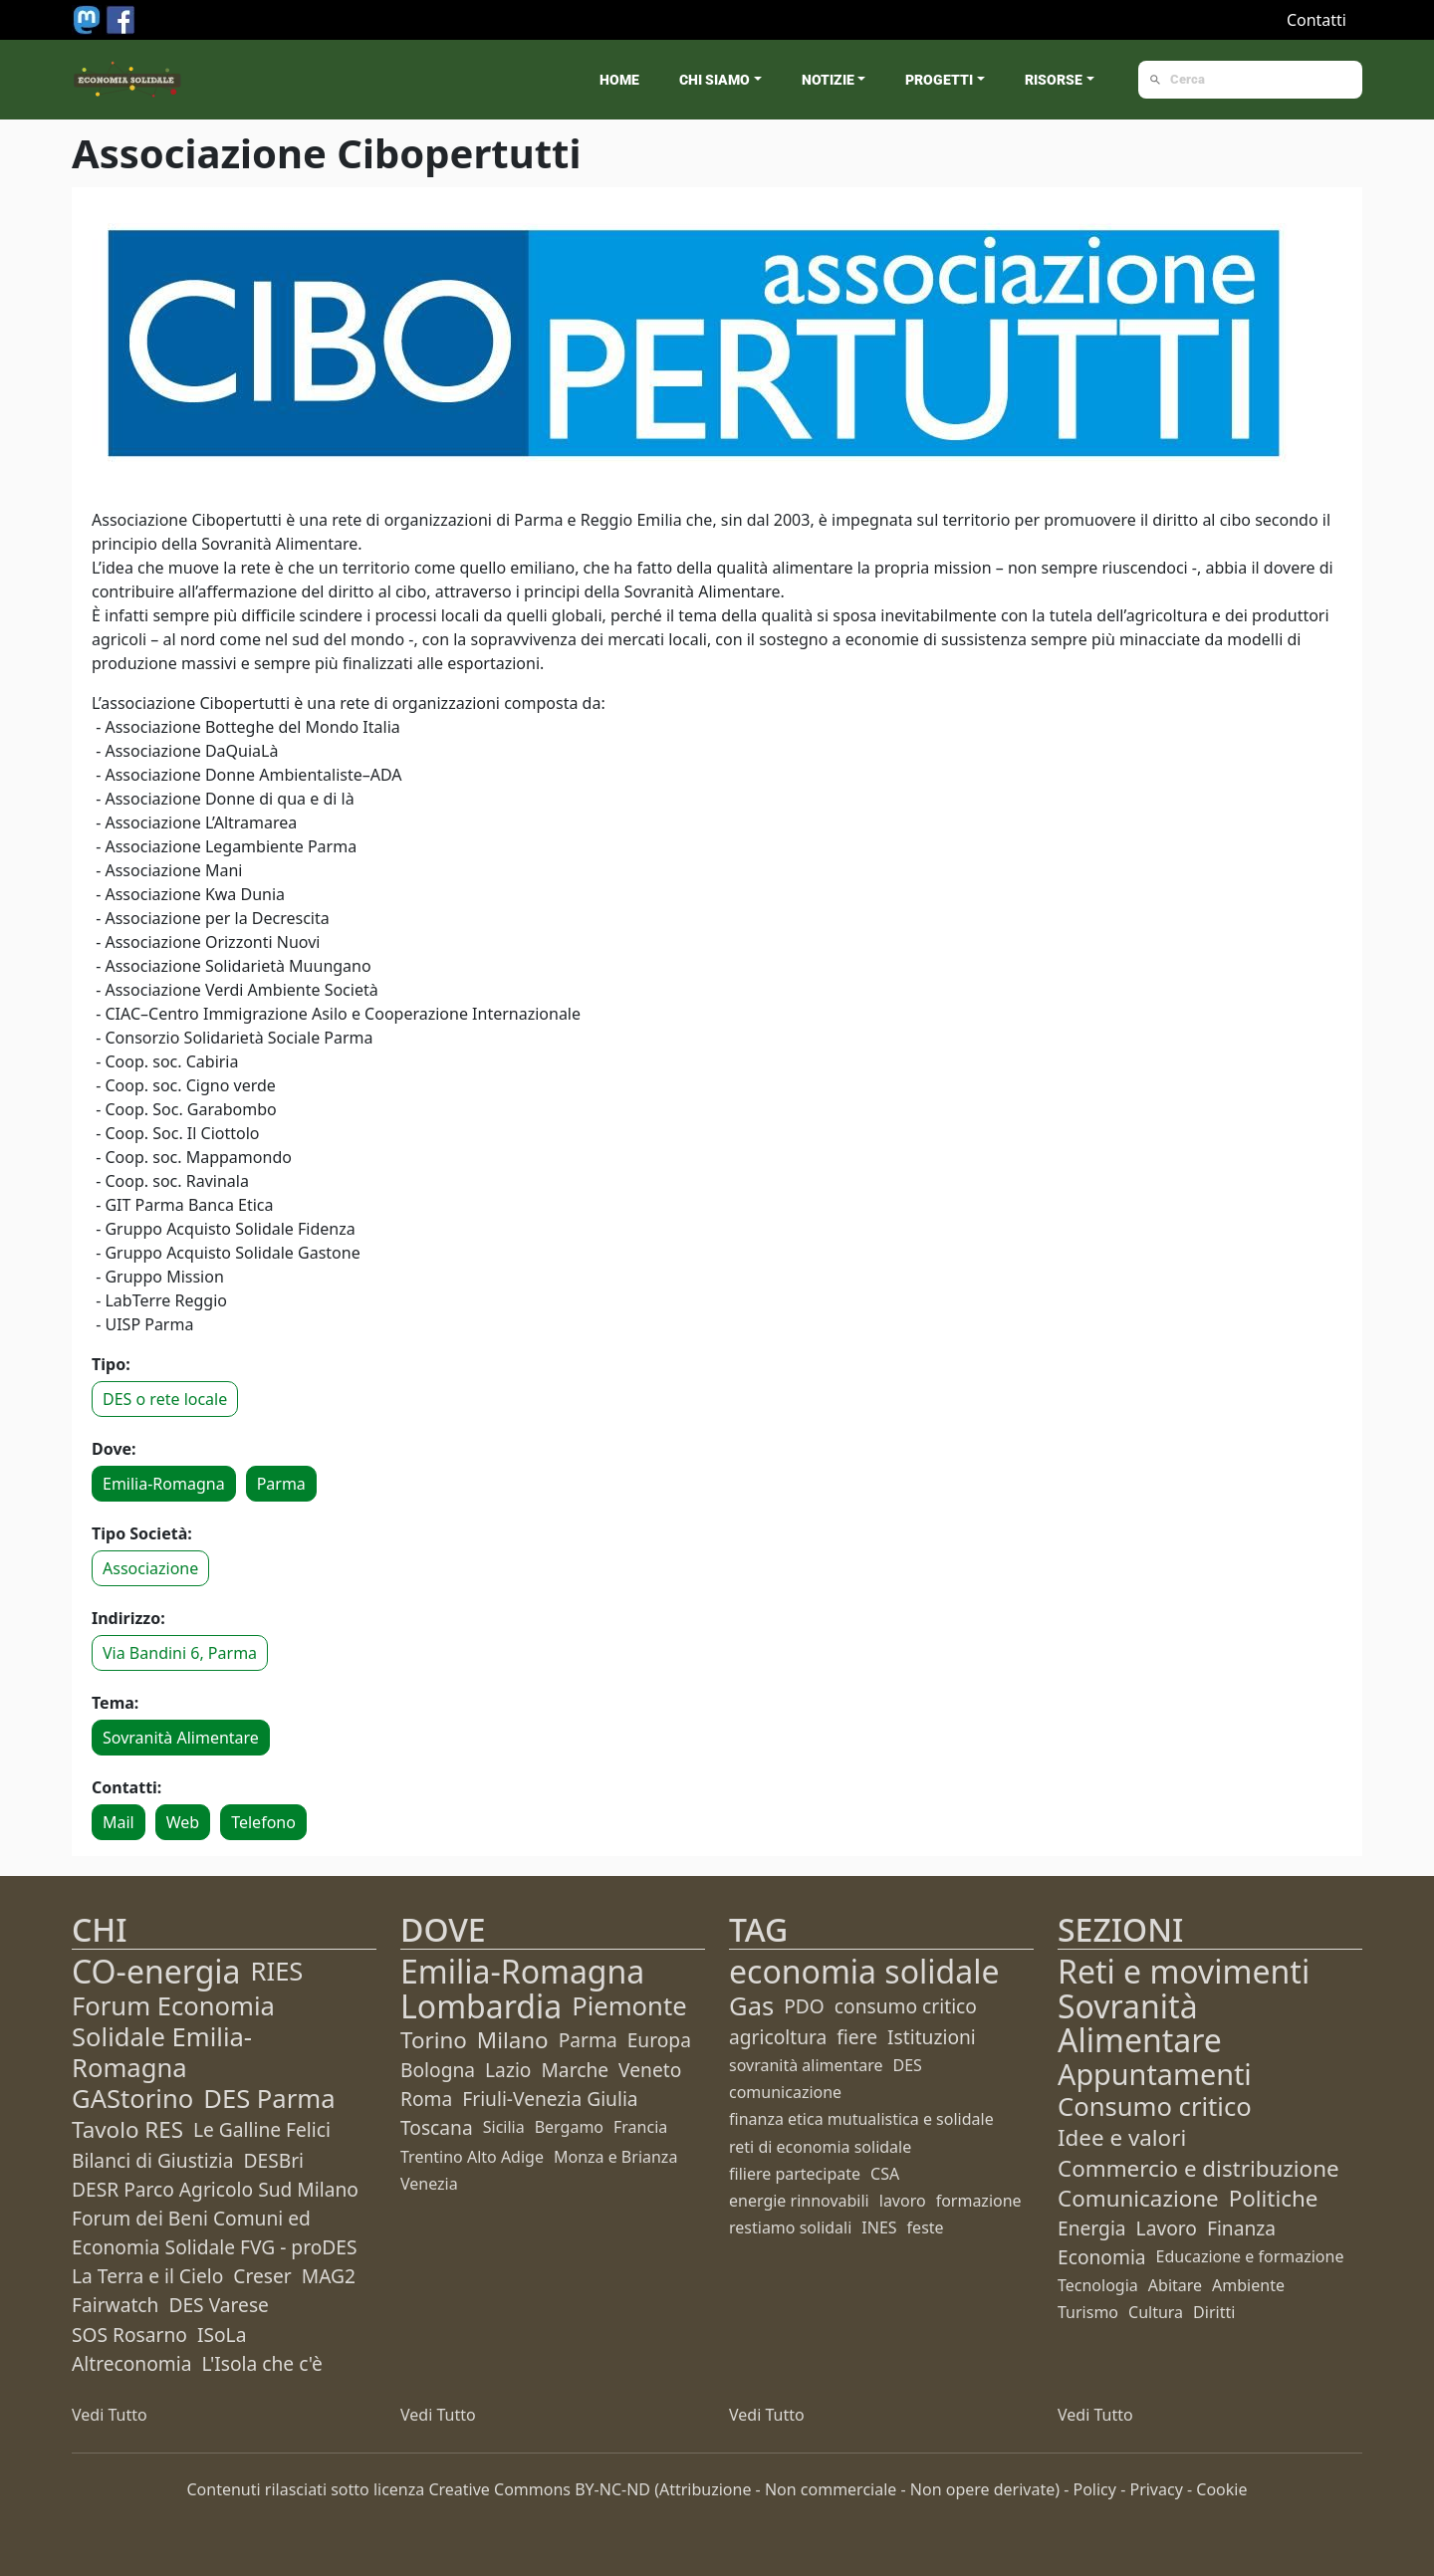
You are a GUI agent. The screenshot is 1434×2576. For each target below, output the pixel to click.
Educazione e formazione (1250, 2256)
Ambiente (1248, 2285)
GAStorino (132, 2098)
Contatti (1316, 20)
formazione (979, 2201)
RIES (277, 1971)
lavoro (902, 2201)
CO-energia (156, 1971)
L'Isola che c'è (261, 2363)
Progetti (939, 80)
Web (182, 1822)
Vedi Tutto (109, 2415)
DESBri (273, 2160)
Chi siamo (714, 80)
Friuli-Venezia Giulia (549, 2098)
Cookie (1221, 2489)
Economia (1102, 2256)
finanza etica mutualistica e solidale (861, 2119)
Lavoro (1166, 2228)
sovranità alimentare (806, 2065)
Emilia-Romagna (164, 1484)
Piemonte (629, 2006)
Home (619, 80)
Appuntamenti (1155, 2073)
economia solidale (864, 1971)
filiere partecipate (794, 2174)
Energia (1092, 2228)
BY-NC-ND (612, 2489)
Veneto (649, 2069)
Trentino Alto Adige (472, 2157)
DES (907, 2065)
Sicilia (504, 2127)
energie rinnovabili (799, 2201)
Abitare (1175, 2285)
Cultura (1155, 2312)
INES (878, 2227)
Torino (433, 2039)
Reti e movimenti (1184, 1971)
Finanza (1241, 2228)
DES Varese (218, 2304)
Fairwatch (115, 2304)
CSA (884, 2174)
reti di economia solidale (820, 2147)
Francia (640, 2127)
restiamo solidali (790, 2227)
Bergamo (569, 2127)
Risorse (1053, 80)
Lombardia (481, 2006)
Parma (281, 1484)
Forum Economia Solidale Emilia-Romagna (173, 2037)
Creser (262, 2275)
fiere (856, 2036)
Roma (426, 2098)
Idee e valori (1122, 2137)
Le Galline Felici (262, 2129)
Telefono (263, 1822)
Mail (118, 1822)
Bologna (437, 2069)
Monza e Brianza (615, 2157)
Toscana (436, 2127)
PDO (804, 2005)
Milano (513, 2039)
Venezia (429, 2184)
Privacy (1155, 2489)
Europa (659, 2039)
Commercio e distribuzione (1198, 2168)
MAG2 (329, 2275)
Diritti (1214, 2312)
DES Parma (269, 2098)
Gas (751, 2006)
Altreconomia (131, 2363)
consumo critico (906, 2005)
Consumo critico (1155, 2106)
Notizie (828, 80)
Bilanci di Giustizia (152, 2160)
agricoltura (778, 2036)
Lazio (508, 2069)
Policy (1095, 2489)
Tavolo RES (127, 2129)
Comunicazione (1138, 2198)
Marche (574, 2069)
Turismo (1088, 2312)
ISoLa (221, 2334)
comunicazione (785, 2092)
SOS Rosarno (129, 2334)
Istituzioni (931, 2036)
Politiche (1273, 2198)
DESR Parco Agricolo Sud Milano (215, 2189)
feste (925, 2227)
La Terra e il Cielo (147, 2275)
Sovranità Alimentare (181, 1738)
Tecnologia (1098, 2285)
